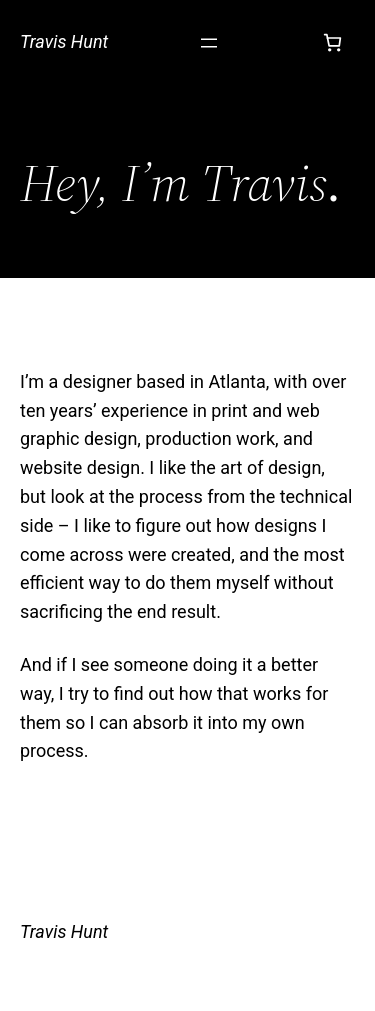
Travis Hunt (64, 41)
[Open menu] (209, 43)
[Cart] (332, 42)
